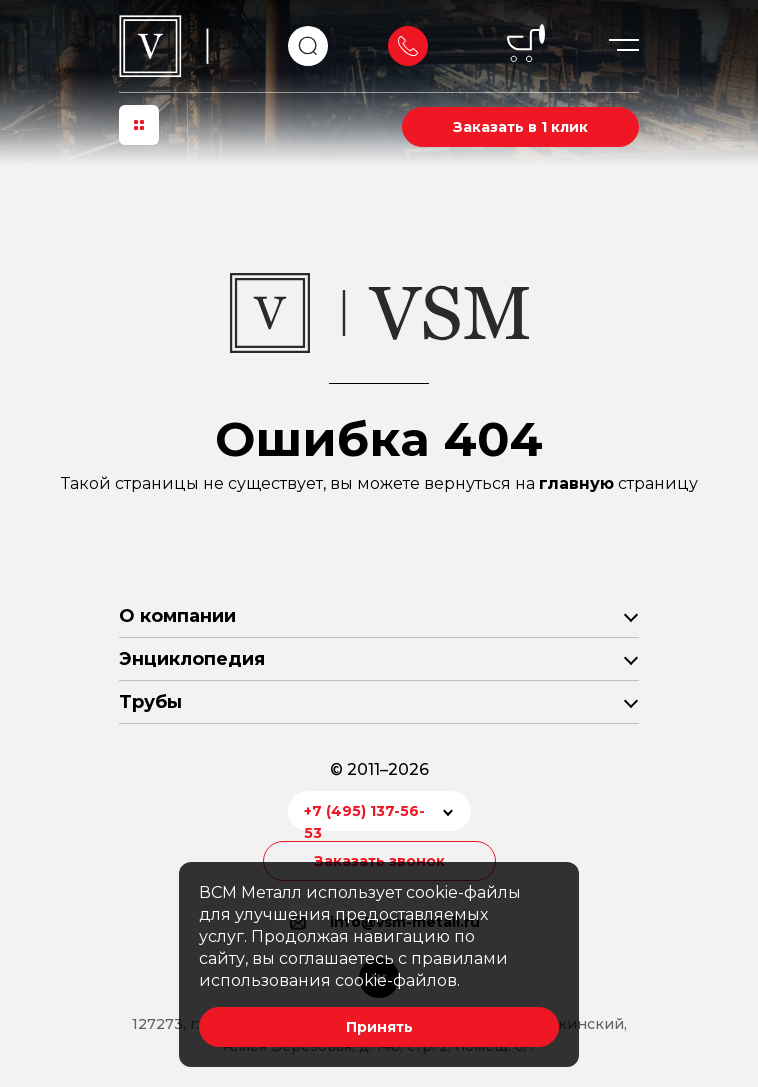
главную (576, 483)
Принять (379, 1027)
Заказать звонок (408, 46)
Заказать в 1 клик (520, 127)
